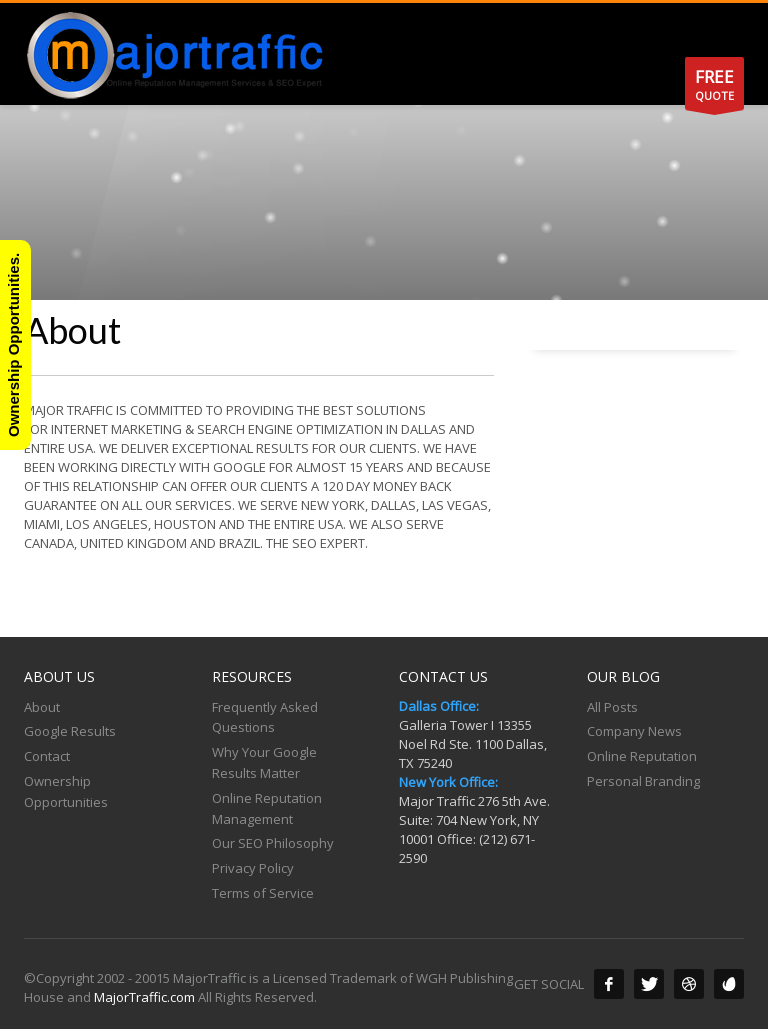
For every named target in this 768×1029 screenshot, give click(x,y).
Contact (47, 756)
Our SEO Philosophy (273, 843)
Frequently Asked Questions (265, 717)
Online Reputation (642, 756)
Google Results (70, 731)
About (42, 707)
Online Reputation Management (267, 808)
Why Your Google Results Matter (264, 762)
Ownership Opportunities (66, 791)
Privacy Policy (253, 868)
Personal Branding (643, 781)
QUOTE (714, 87)
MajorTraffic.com (144, 997)
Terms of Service (263, 893)
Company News (634, 731)
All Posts (612, 707)
